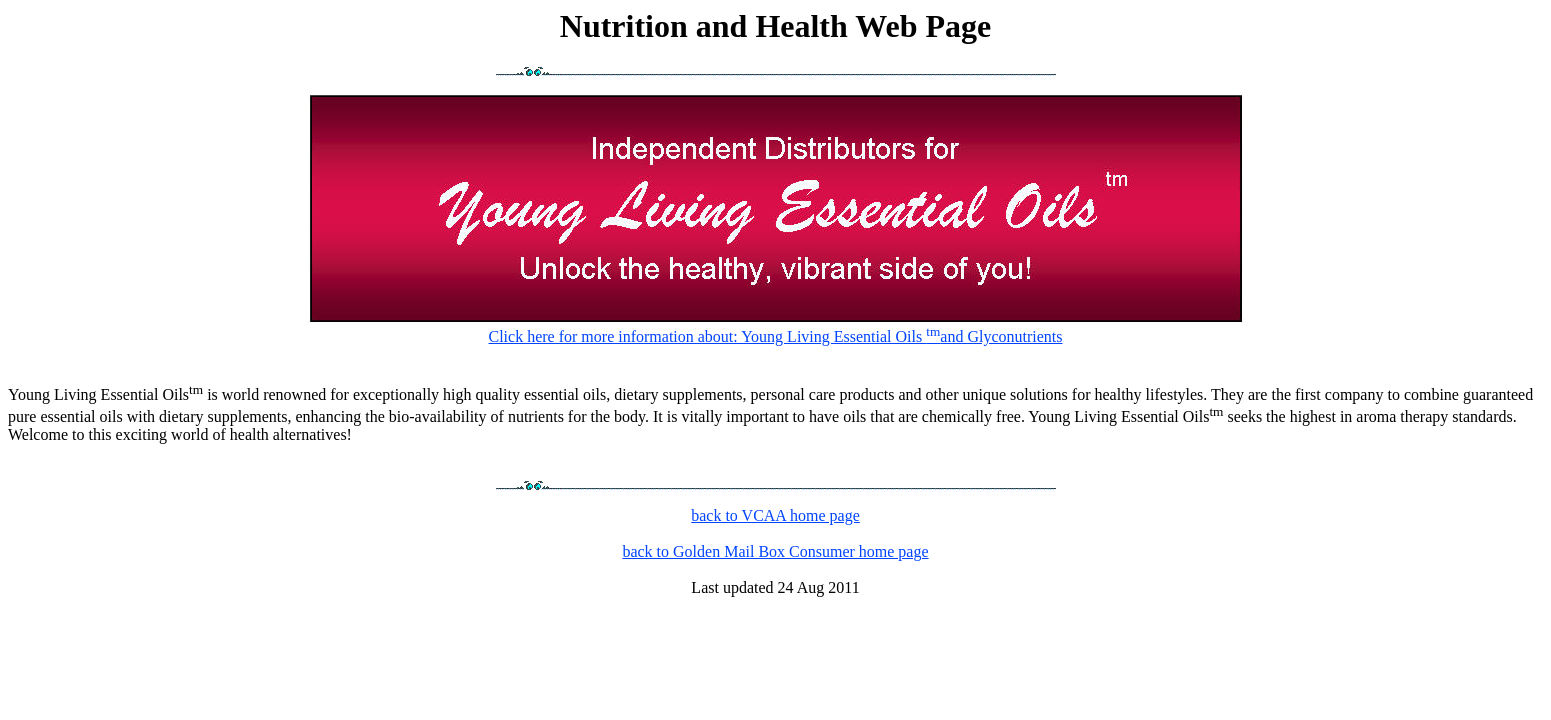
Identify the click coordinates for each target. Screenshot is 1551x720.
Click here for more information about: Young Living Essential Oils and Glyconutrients (776, 326)
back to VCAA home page (775, 515)
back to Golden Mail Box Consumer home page (775, 551)
